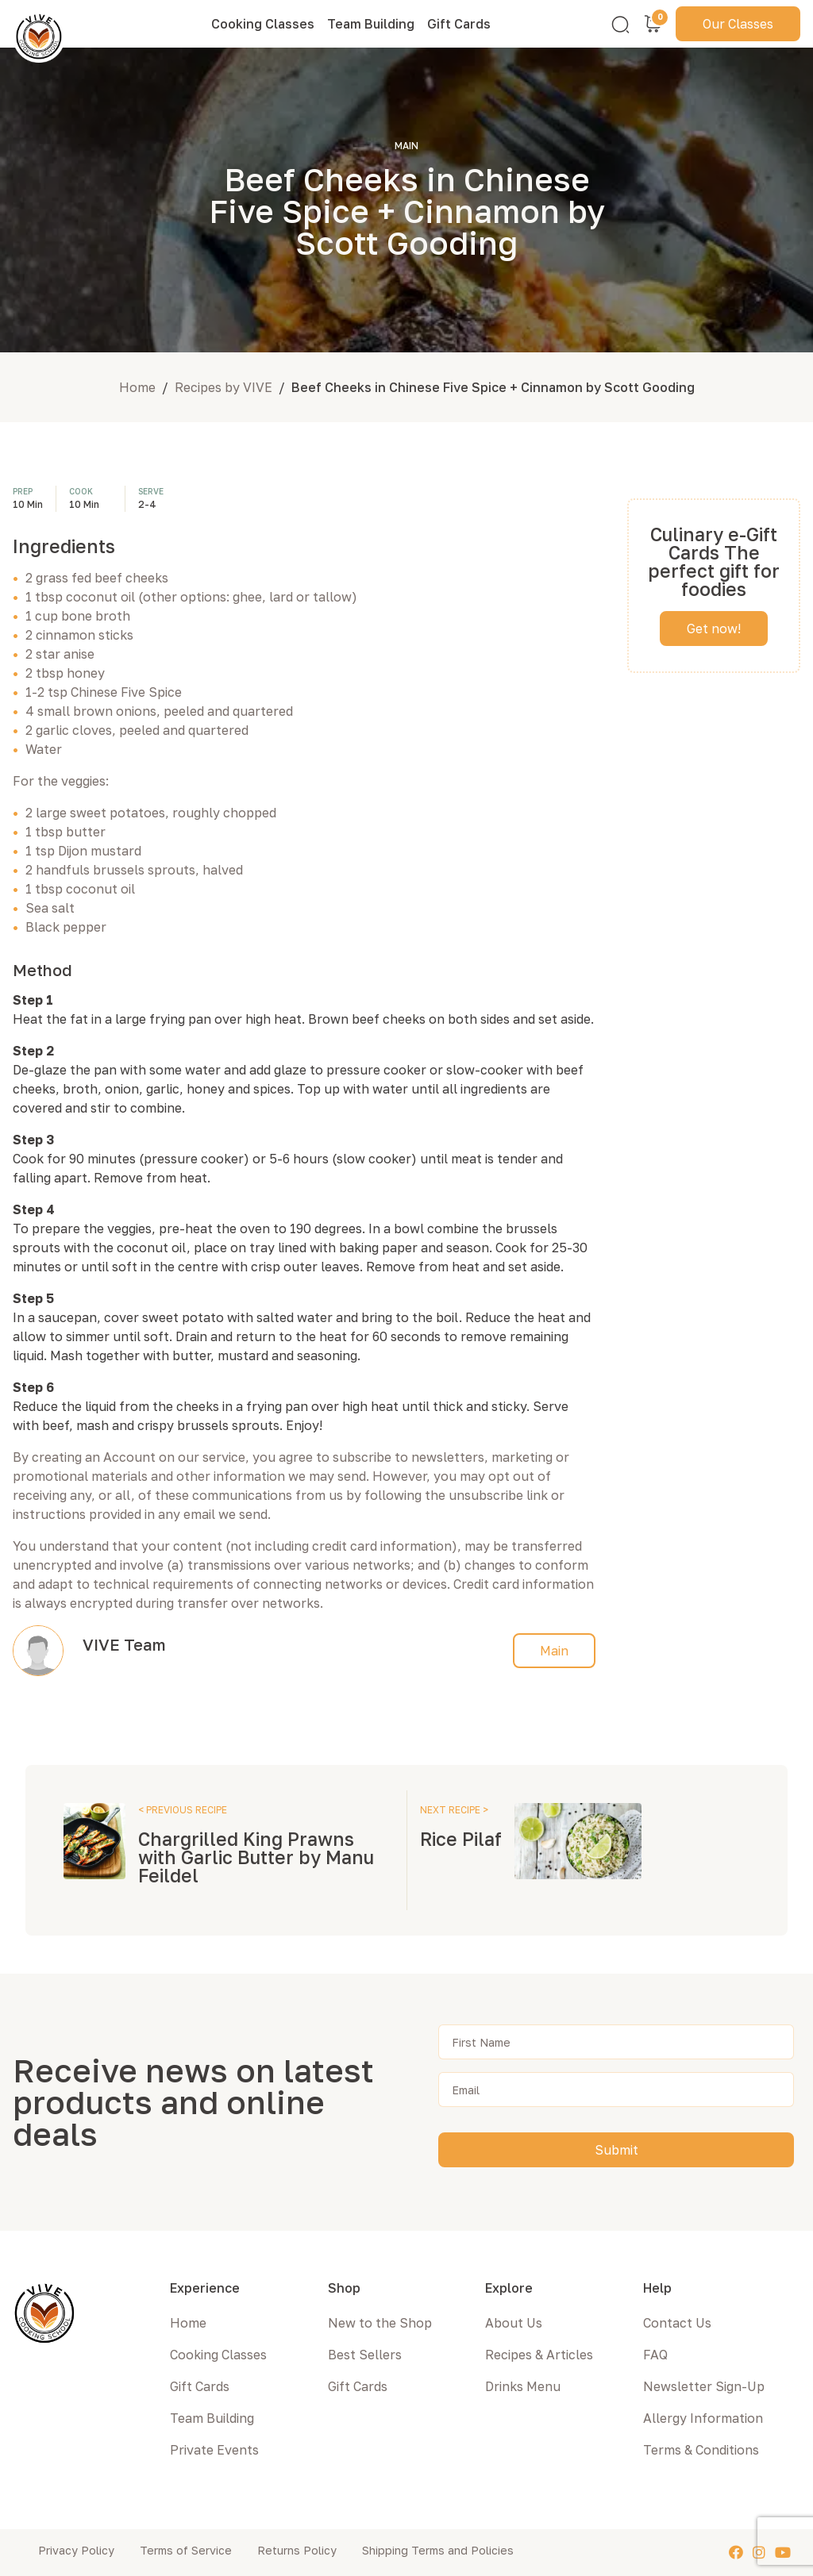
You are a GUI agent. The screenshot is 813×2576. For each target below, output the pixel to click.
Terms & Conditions (701, 2450)
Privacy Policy (76, 2550)
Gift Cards (459, 24)
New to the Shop (380, 2323)
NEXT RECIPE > (454, 1810)
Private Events (214, 2450)
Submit (616, 2150)
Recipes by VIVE (223, 387)
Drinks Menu (523, 2386)
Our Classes (738, 24)
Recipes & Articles (539, 2355)
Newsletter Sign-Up (704, 2386)
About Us (513, 2323)
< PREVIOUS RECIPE (182, 1810)
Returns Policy (297, 2550)
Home (137, 387)
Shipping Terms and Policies (438, 2550)
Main (554, 1651)
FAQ (655, 2355)
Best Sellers (365, 2355)
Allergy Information (703, 2418)
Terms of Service (186, 2550)
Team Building (370, 24)
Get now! (714, 628)
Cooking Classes (262, 24)
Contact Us (677, 2323)
